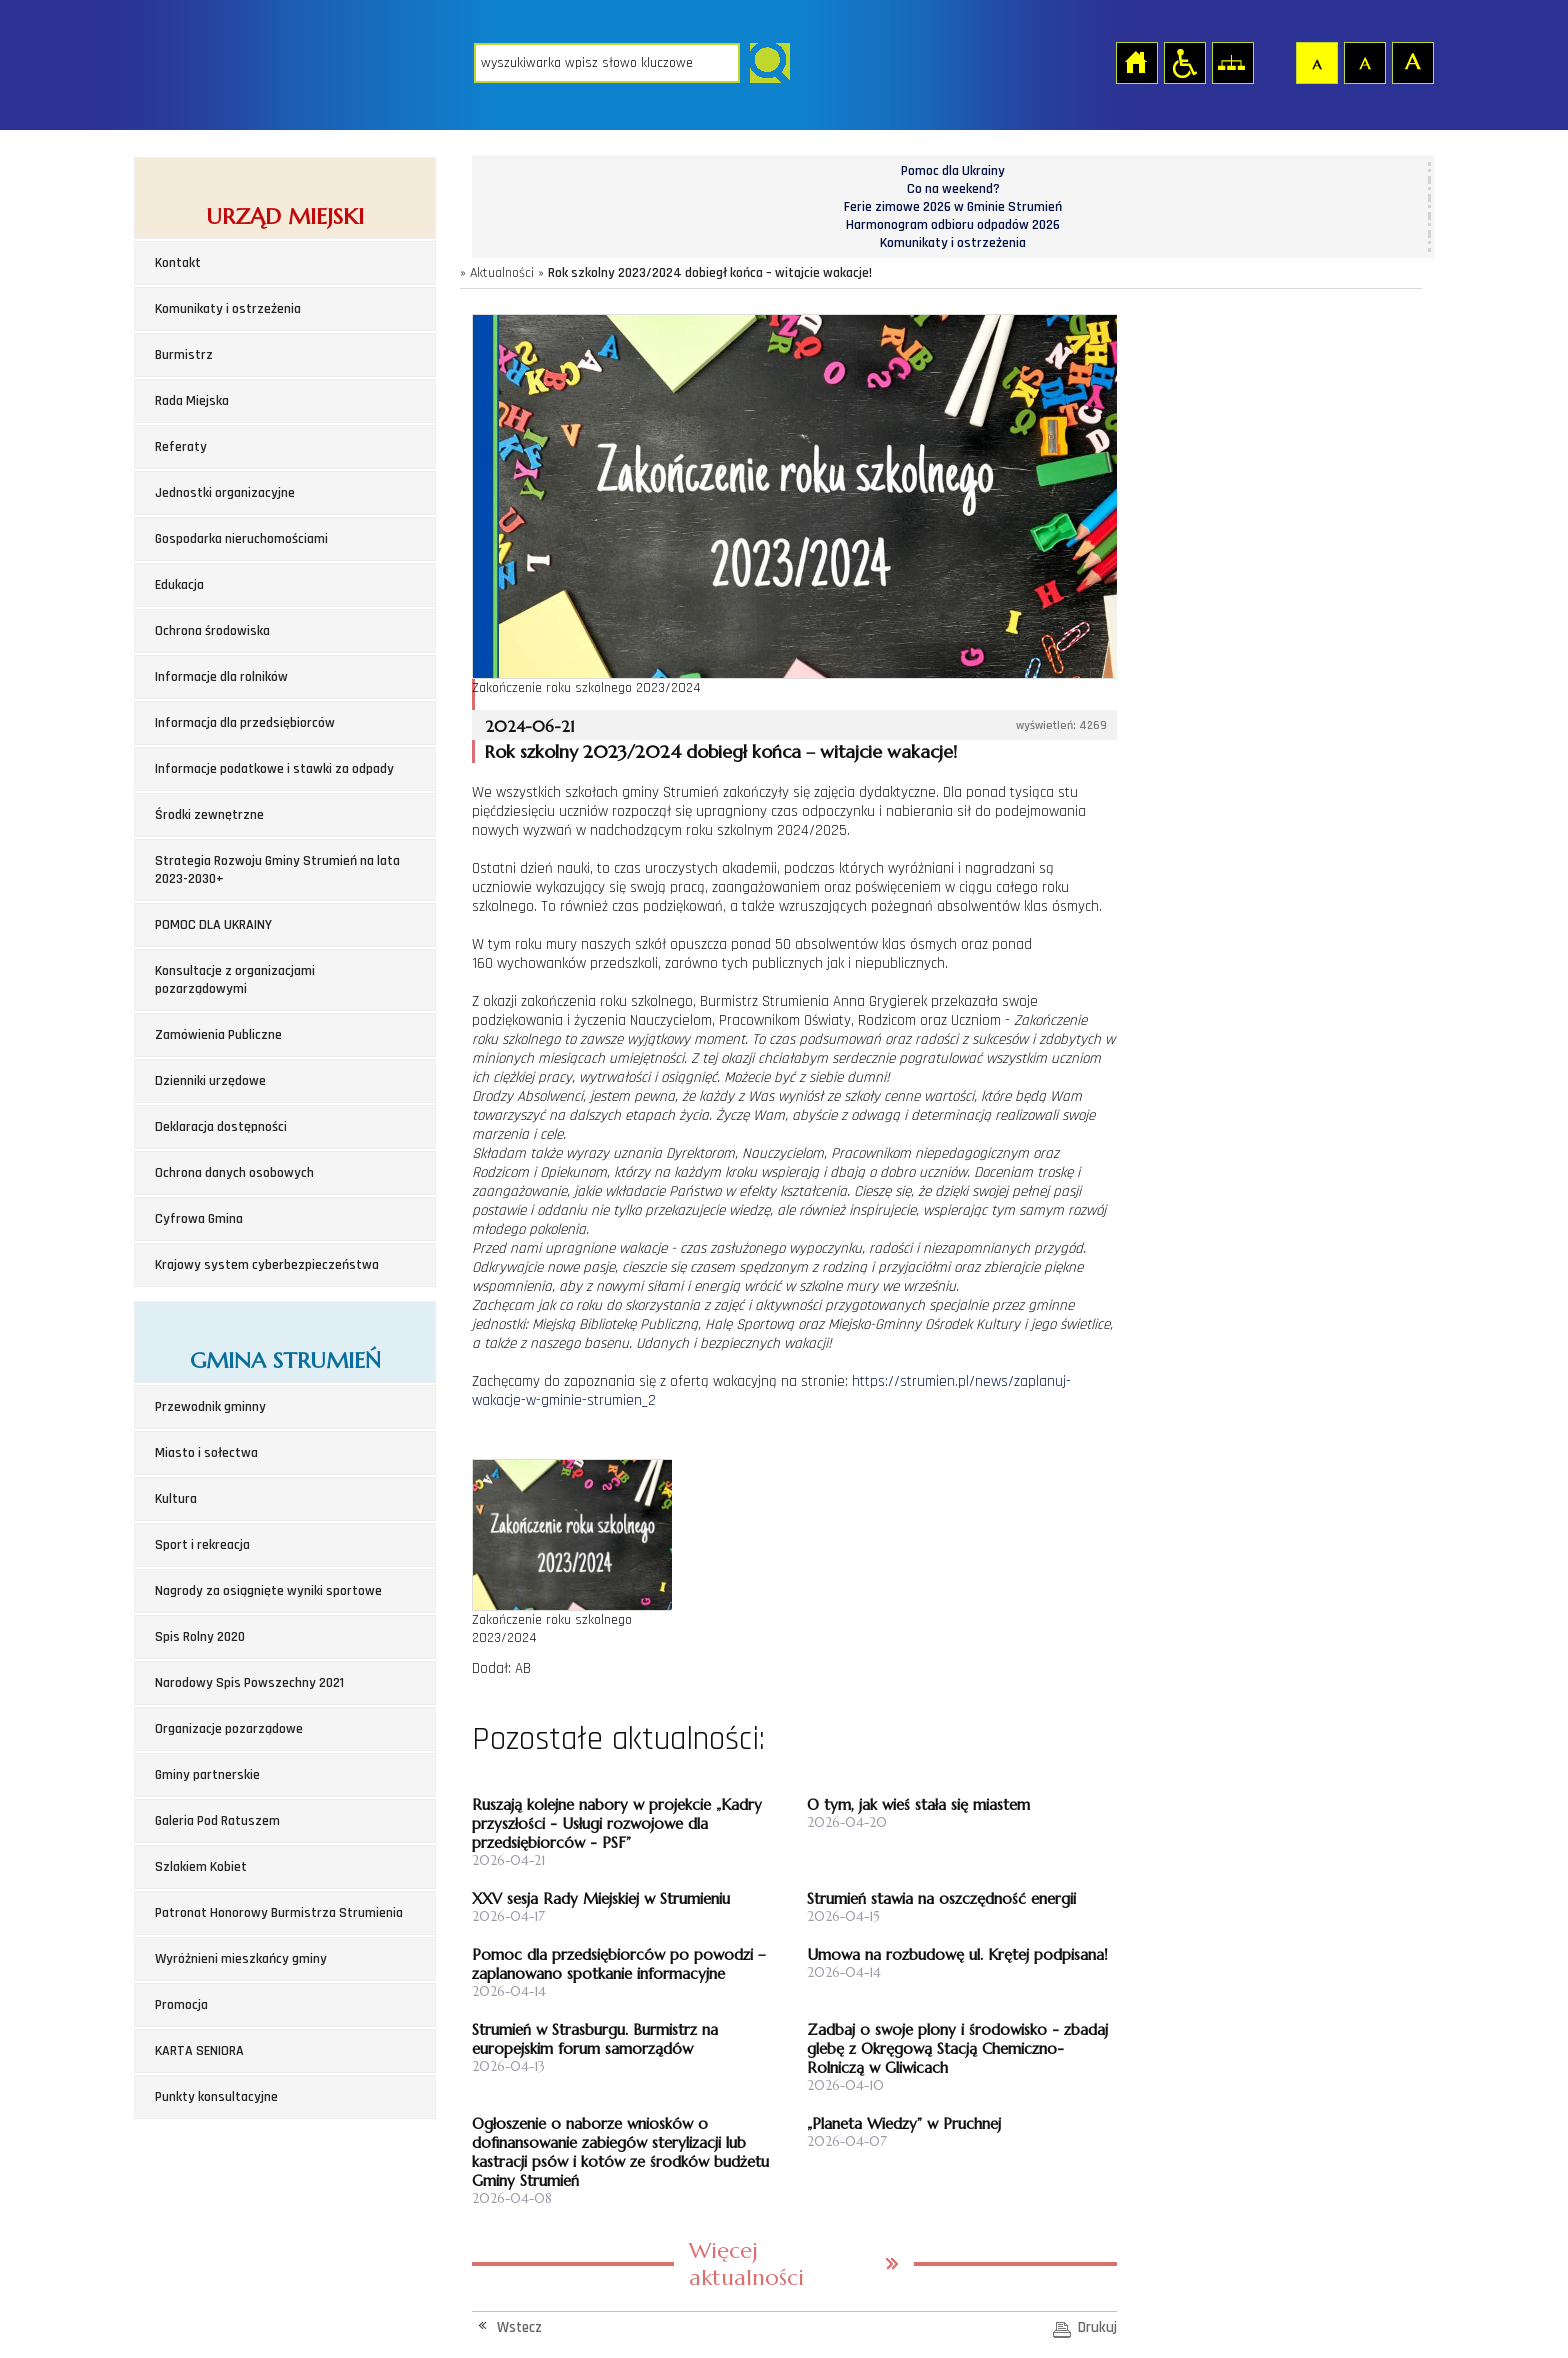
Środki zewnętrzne (209, 815)
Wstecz (519, 2327)
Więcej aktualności (746, 2264)
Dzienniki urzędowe (210, 1081)
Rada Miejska (192, 401)
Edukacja (179, 585)
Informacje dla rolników (221, 677)
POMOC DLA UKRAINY (213, 925)
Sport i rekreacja (202, 1545)
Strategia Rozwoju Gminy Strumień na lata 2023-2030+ (277, 870)
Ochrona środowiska (212, 631)
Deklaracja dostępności (221, 1127)
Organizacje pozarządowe (229, 1729)
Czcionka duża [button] (1412, 62)
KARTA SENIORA (199, 2051)
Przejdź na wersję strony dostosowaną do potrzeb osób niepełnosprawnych (1184, 62)
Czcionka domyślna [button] (1316, 62)
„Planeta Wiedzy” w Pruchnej (904, 2123)
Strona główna (1136, 62)
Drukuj (1097, 2327)
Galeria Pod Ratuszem (217, 1821)
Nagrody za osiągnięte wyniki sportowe (268, 1591)
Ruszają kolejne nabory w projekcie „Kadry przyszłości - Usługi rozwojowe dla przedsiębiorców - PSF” (617, 1823)
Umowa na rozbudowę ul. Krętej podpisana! (957, 1954)
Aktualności (502, 273)
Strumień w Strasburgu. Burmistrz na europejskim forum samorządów (595, 2039)
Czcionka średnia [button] (1364, 62)
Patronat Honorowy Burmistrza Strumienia (279, 1913)
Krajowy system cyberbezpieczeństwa (267, 1265)
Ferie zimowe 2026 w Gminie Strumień (953, 207)
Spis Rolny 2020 (200, 1637)
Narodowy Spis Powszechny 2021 (249, 1683)
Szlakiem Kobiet (201, 1867)
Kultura (176, 1499)
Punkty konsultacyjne (216, 2097)
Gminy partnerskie (207, 1775)
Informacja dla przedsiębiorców (245, 723)
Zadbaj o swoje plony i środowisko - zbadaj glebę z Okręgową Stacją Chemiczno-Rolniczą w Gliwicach (957, 2048)
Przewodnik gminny (210, 1407)
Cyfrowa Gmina (199, 1219)
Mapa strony (1232, 62)
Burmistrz (184, 355)
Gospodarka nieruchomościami (241, 539)
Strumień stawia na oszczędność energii (941, 1898)
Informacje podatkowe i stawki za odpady (274, 769)
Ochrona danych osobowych (234, 1173)
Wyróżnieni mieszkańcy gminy (241, 1959)
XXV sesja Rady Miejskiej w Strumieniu (601, 1898)
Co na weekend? (953, 189)
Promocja (181, 2005)
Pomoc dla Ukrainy (953, 171)
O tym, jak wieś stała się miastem (918, 1804)
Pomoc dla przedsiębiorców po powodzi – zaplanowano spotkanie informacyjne (619, 1964)
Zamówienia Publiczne (218, 1035)
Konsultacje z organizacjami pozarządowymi (235, 980)
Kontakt (178, 263)
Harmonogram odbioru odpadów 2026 (953, 225)
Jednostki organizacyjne (225, 493)
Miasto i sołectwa (206, 1453)
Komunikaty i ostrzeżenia (228, 309)
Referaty (181, 447)
